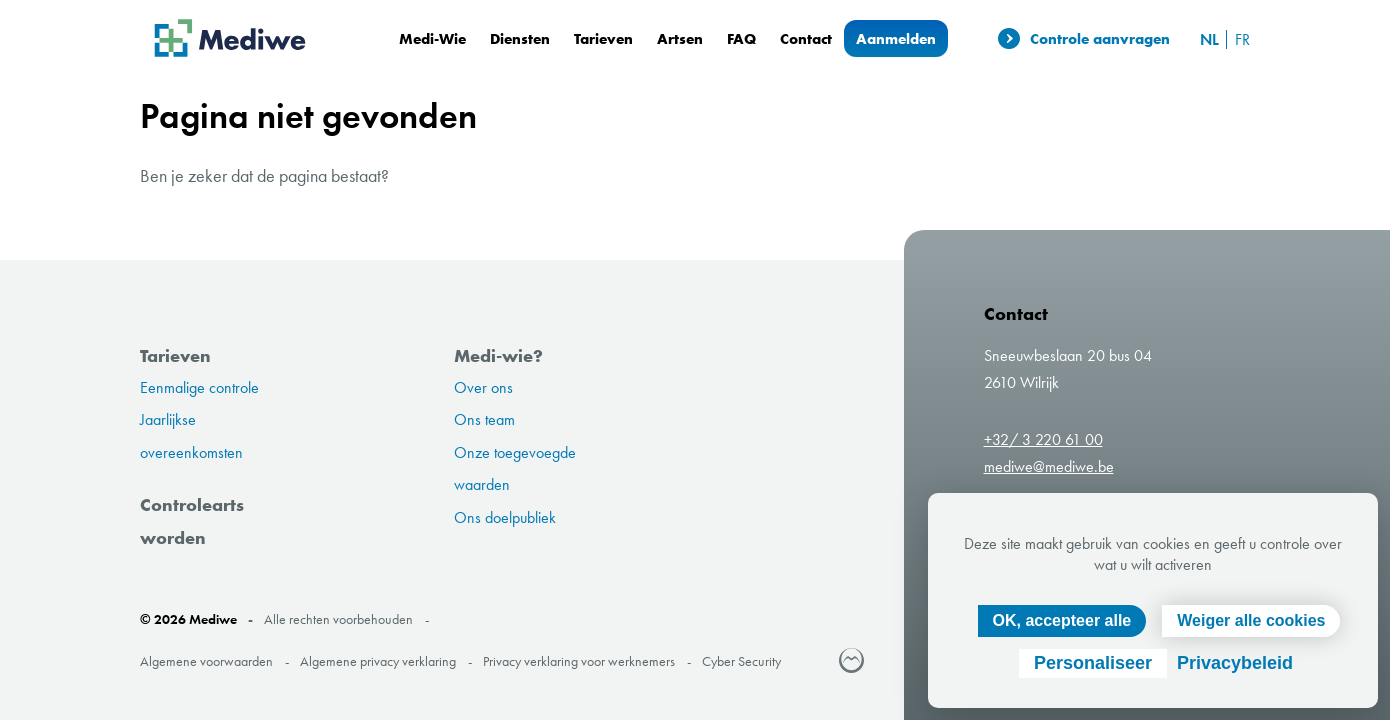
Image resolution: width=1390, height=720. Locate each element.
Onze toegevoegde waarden (515, 468)
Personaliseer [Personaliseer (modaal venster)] (1093, 663)
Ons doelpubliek (505, 517)
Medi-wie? (498, 355)
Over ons (483, 387)
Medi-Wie (432, 38)
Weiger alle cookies (1251, 620)
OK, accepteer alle (1062, 620)
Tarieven (603, 38)
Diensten (520, 38)
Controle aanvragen (1084, 39)
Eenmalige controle (199, 387)
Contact (806, 38)
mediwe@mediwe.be (1049, 466)
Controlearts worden (192, 520)
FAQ (741, 38)
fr (1242, 39)
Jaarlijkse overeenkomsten (191, 435)
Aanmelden (896, 38)
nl (1209, 39)
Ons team (484, 419)
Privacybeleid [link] (1235, 663)
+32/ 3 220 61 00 (1043, 439)
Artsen (680, 38)
